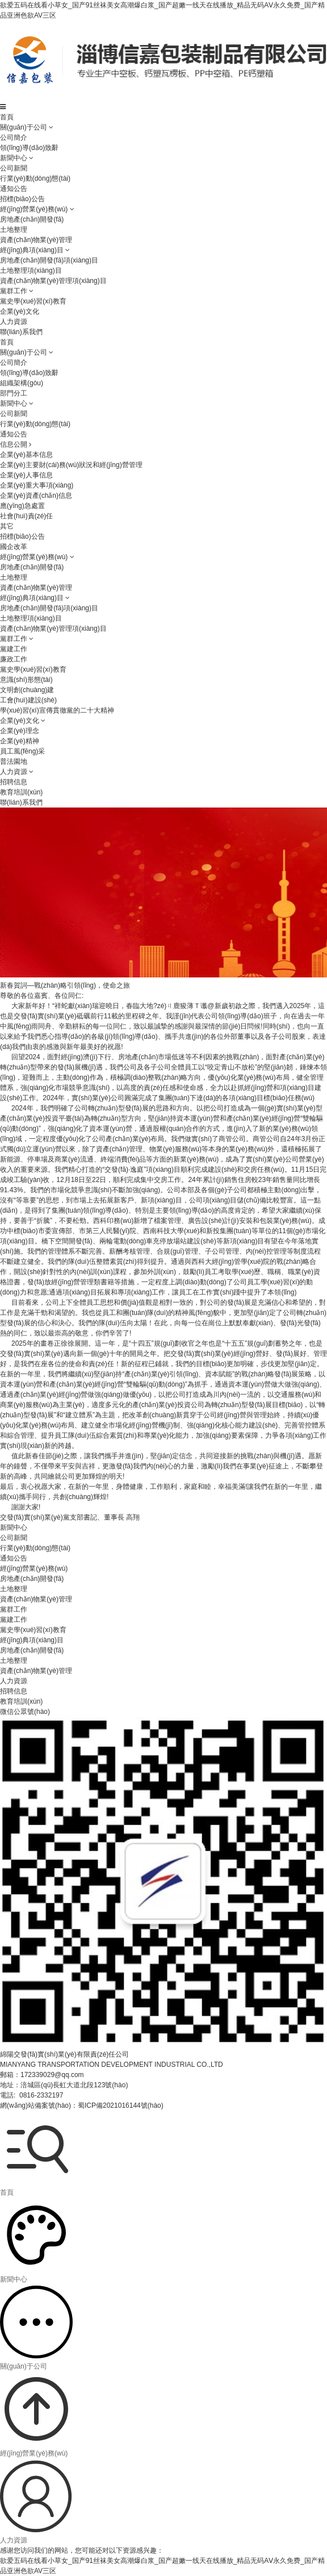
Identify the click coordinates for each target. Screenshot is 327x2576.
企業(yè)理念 (19, 731)
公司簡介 (13, 138)
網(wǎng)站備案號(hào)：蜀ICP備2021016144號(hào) (82, 2105)
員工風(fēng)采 (22, 751)
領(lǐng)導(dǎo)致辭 (29, 148)
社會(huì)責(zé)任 (26, 516)
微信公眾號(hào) (25, 1712)
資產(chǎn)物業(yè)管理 (36, 240)
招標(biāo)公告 (22, 199)
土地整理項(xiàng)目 (31, 270)
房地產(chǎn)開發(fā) (32, 219)
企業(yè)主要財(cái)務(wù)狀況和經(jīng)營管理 (71, 465)
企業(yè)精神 (19, 741)
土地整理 (13, 230)
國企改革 (13, 547)
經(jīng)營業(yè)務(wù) (34, 209)
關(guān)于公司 (23, 127)
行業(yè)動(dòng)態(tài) (35, 178)
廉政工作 (13, 659)
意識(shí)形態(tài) (26, 680)
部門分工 (13, 393)
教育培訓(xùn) (21, 792)
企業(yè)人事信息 (26, 475)
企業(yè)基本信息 (26, 455)
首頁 (7, 117)
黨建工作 (13, 649)
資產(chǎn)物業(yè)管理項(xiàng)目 (53, 281)
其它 (7, 526)
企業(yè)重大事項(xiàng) (36, 485)
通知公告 (13, 189)
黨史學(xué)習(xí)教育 (33, 301)
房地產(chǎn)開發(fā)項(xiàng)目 (49, 260)
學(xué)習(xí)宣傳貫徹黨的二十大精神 (57, 710)
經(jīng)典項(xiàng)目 (32, 250)
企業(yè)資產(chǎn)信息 (36, 496)
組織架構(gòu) (21, 383)
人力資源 (13, 322)
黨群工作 (13, 291)
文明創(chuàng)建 (27, 690)
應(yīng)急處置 (22, 506)
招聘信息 (13, 782)
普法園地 (13, 761)
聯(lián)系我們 (21, 332)
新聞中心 (13, 158)
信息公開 (15, 444)
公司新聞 (13, 168)
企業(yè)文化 (19, 311)
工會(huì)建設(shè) (28, 700)
